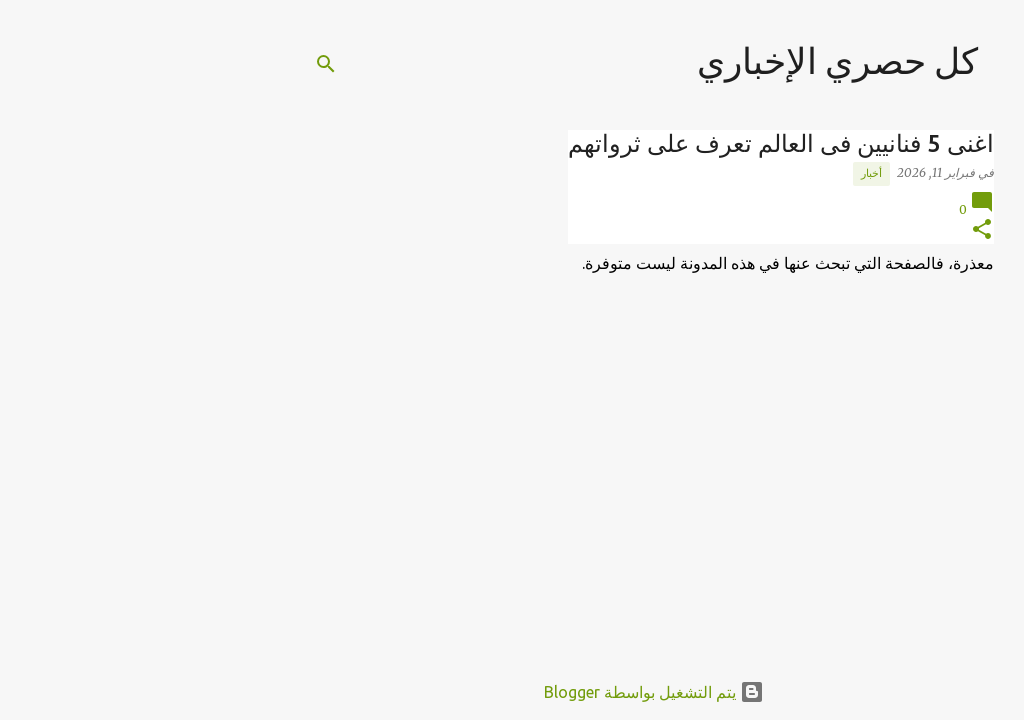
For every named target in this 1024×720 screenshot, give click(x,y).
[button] (840, 230)
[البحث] (184, 64)
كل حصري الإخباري (695, 60)
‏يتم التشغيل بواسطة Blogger (512, 692)
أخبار (729, 173)
